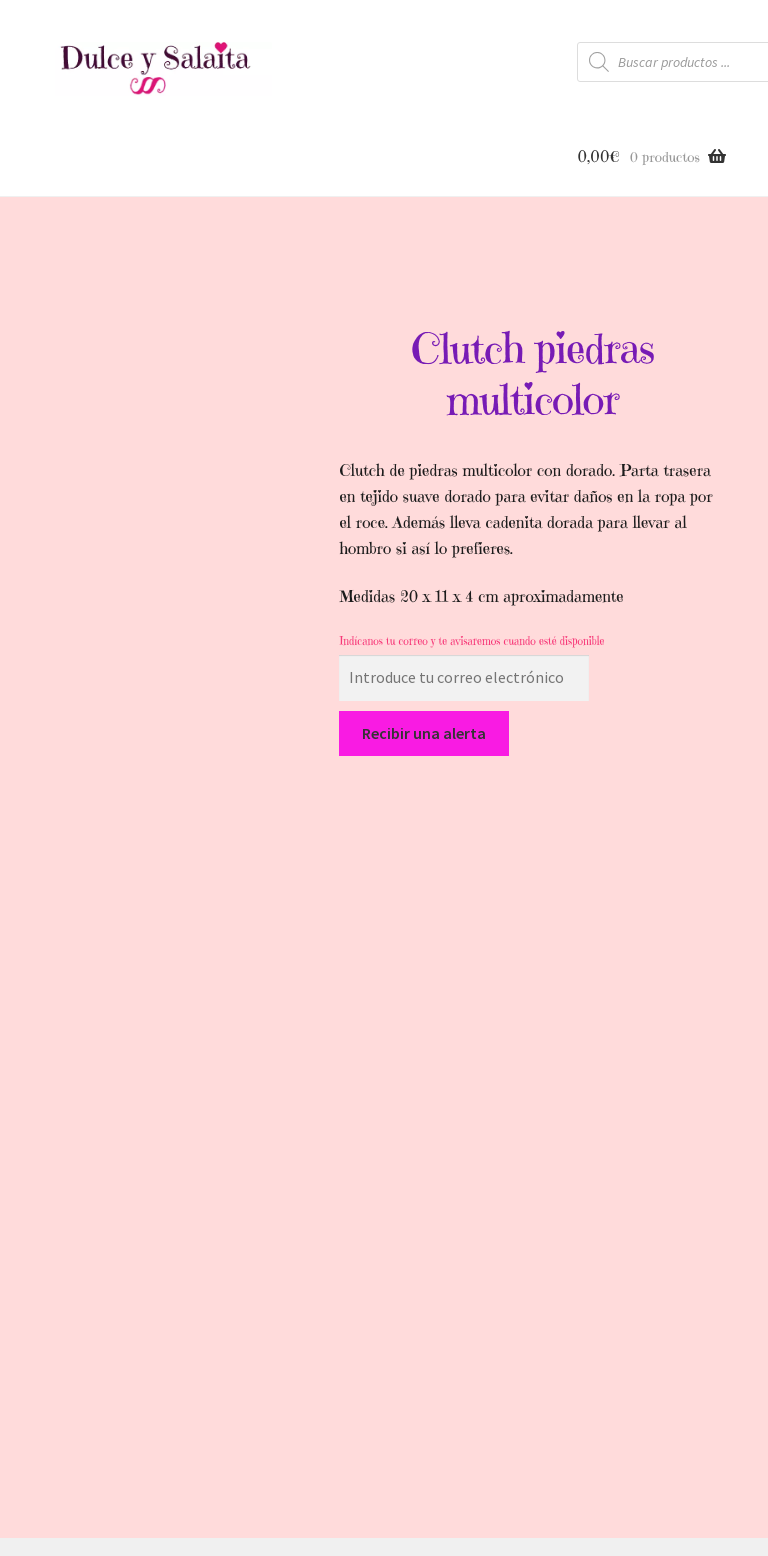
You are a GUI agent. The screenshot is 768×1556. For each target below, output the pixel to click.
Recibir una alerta (424, 733)
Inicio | (234, 1415)
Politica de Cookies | (555, 1415)
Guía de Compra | (418, 1415)
